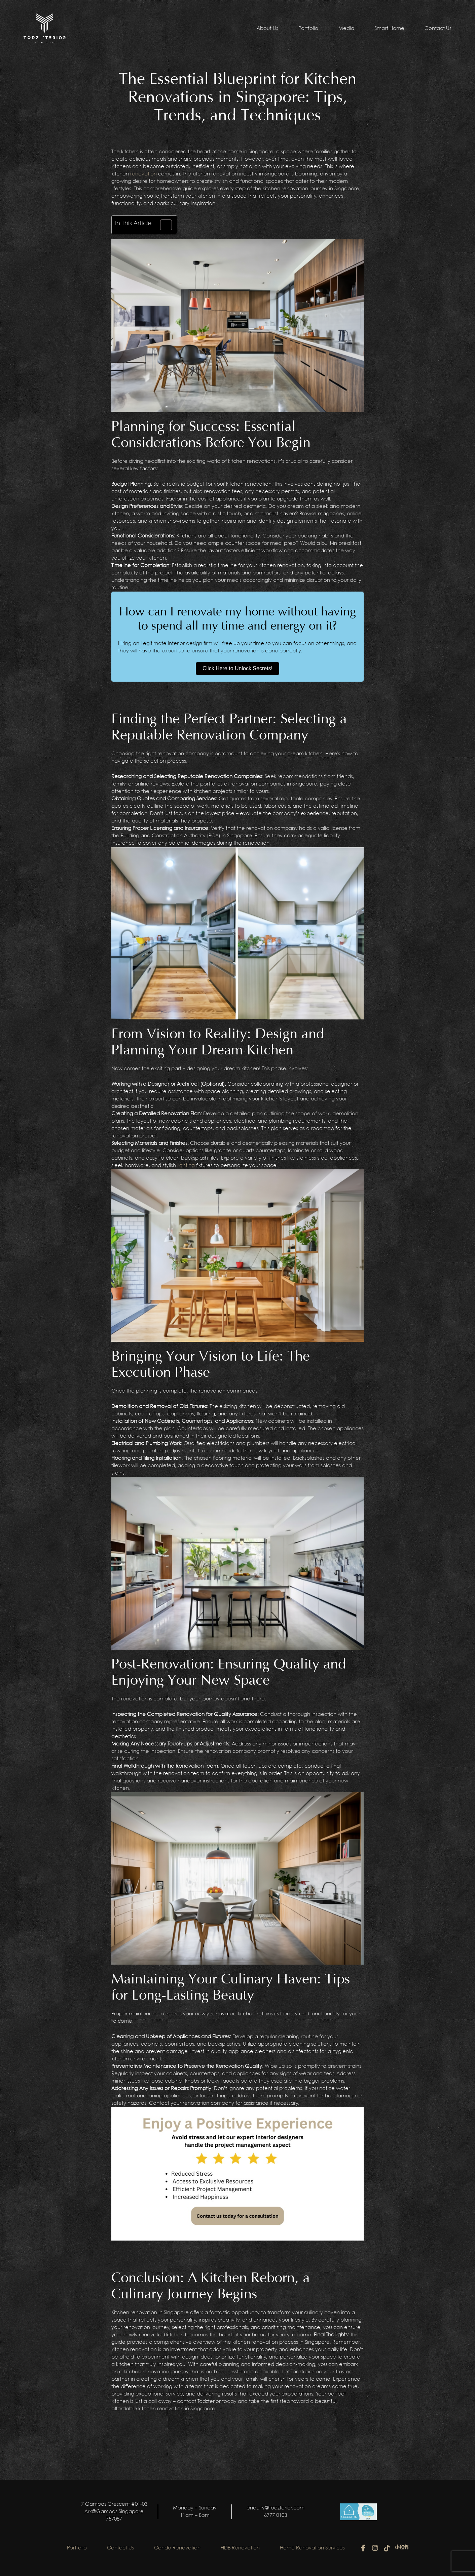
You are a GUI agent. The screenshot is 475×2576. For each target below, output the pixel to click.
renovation (143, 174)
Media (346, 28)
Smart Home (389, 28)
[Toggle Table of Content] (162, 225)
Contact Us (438, 28)
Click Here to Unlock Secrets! (237, 668)
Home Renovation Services (312, 2548)
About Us (267, 28)
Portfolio (308, 28)
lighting (186, 1165)
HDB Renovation (240, 2548)
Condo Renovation (177, 2548)
